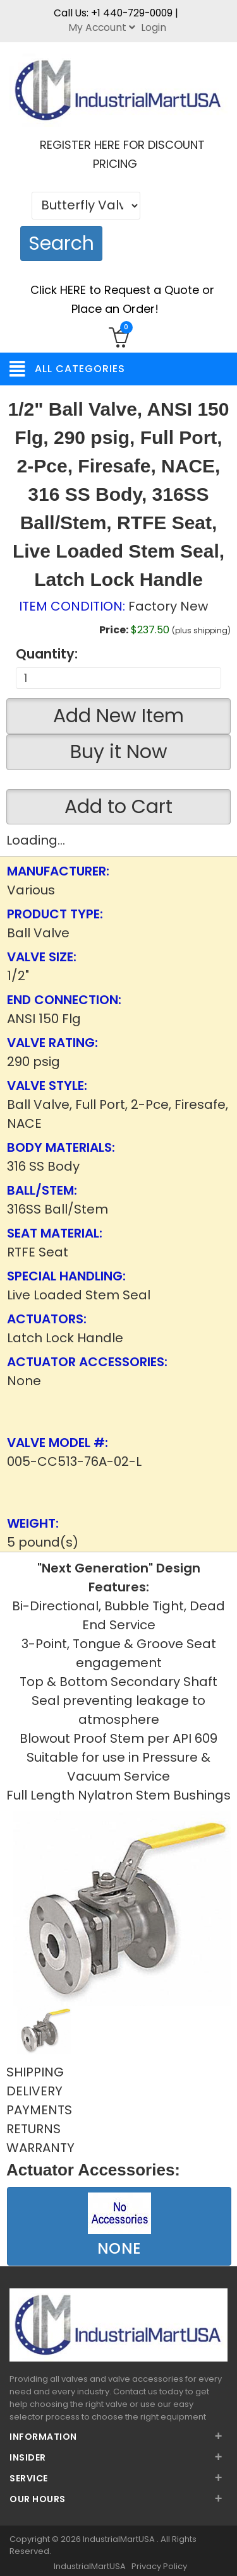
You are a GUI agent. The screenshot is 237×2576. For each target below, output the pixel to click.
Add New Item (118, 716)
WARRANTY (40, 2148)
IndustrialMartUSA (120, 2539)
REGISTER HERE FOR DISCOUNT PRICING (122, 154)
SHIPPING (35, 2072)
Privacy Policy (159, 2566)
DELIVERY (34, 2091)
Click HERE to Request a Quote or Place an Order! (122, 299)
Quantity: (47, 654)
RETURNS (33, 2129)
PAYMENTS (39, 2110)
